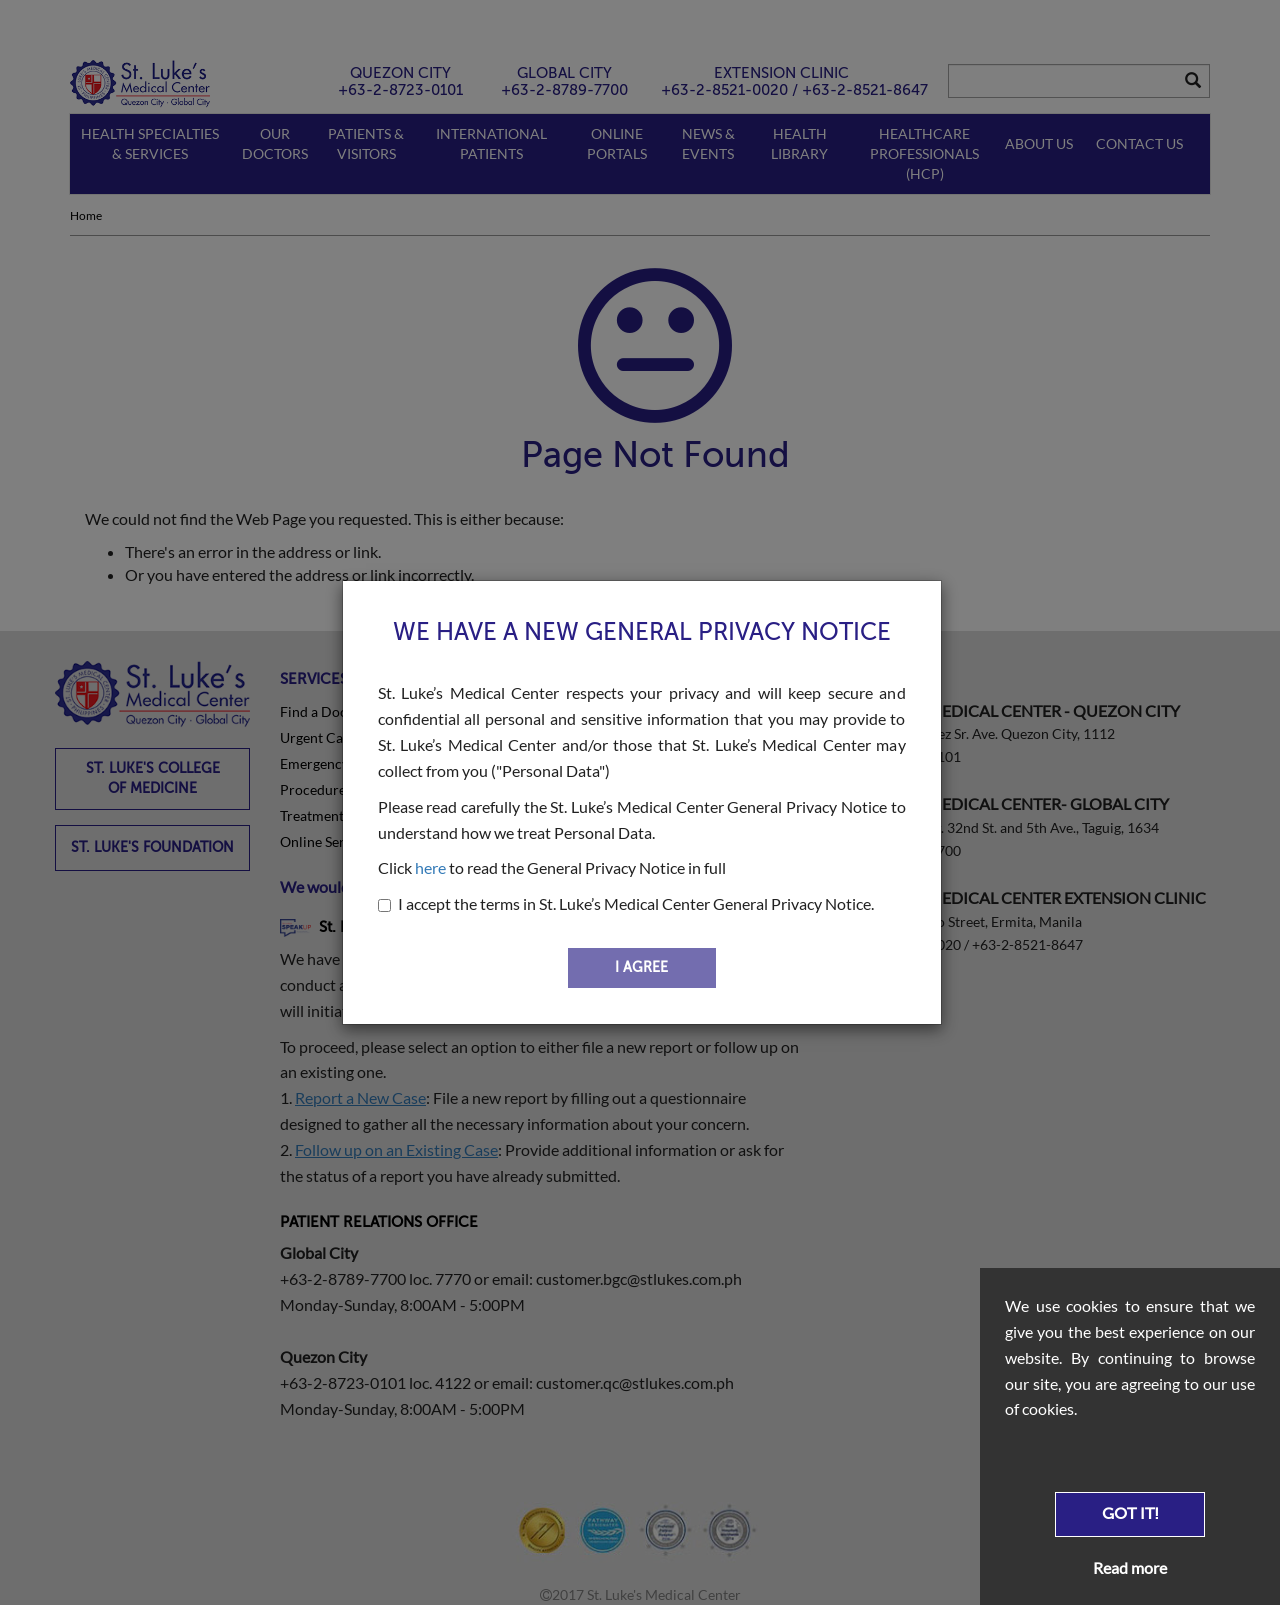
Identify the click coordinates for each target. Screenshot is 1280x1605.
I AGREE (641, 967)
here (430, 867)
